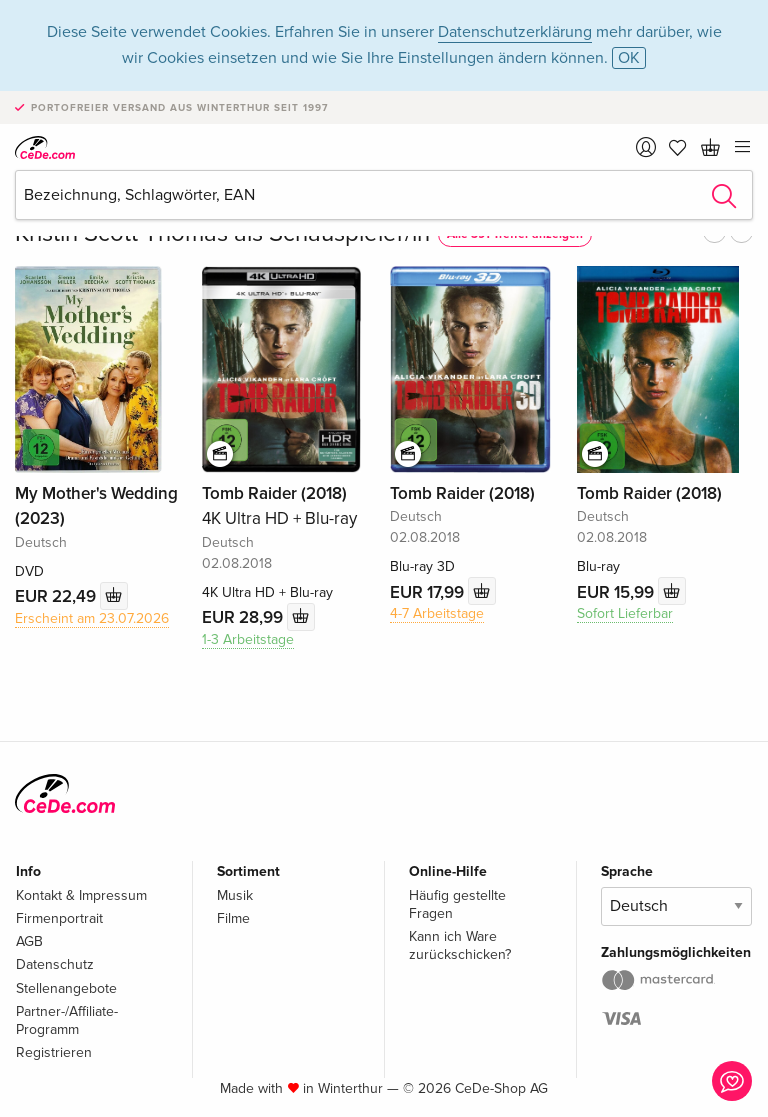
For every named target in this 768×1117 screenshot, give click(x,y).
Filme (233, 918)
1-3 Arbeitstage (248, 639)
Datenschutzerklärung (515, 32)
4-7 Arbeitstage (437, 613)
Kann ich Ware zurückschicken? (460, 945)
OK (629, 58)
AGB (29, 941)
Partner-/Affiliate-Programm (67, 1020)
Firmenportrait (59, 918)
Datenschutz (55, 964)
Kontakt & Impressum (81, 895)
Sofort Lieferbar (625, 613)
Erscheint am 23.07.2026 (92, 618)
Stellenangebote (66, 988)
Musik (235, 895)
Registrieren (54, 1052)
